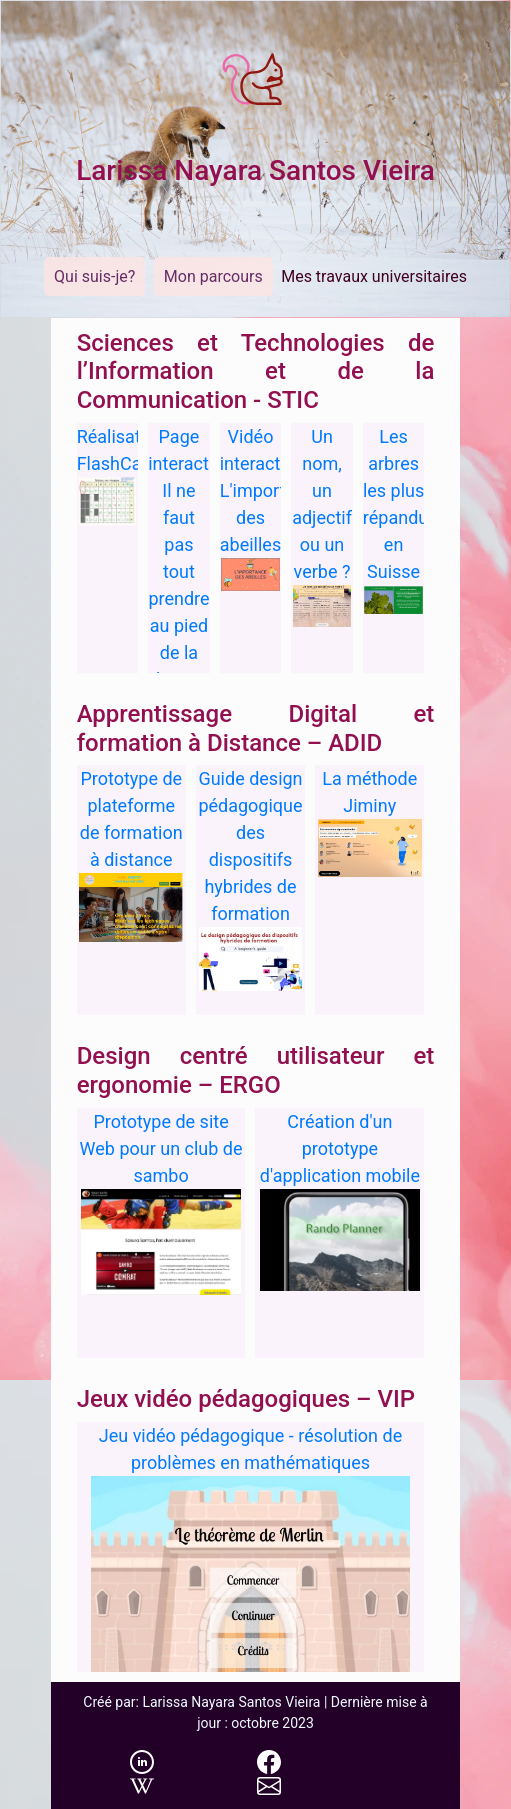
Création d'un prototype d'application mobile (340, 1148)
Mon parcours (213, 276)
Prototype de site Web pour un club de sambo (161, 1148)
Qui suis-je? (94, 276)
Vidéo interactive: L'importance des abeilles (272, 490)
